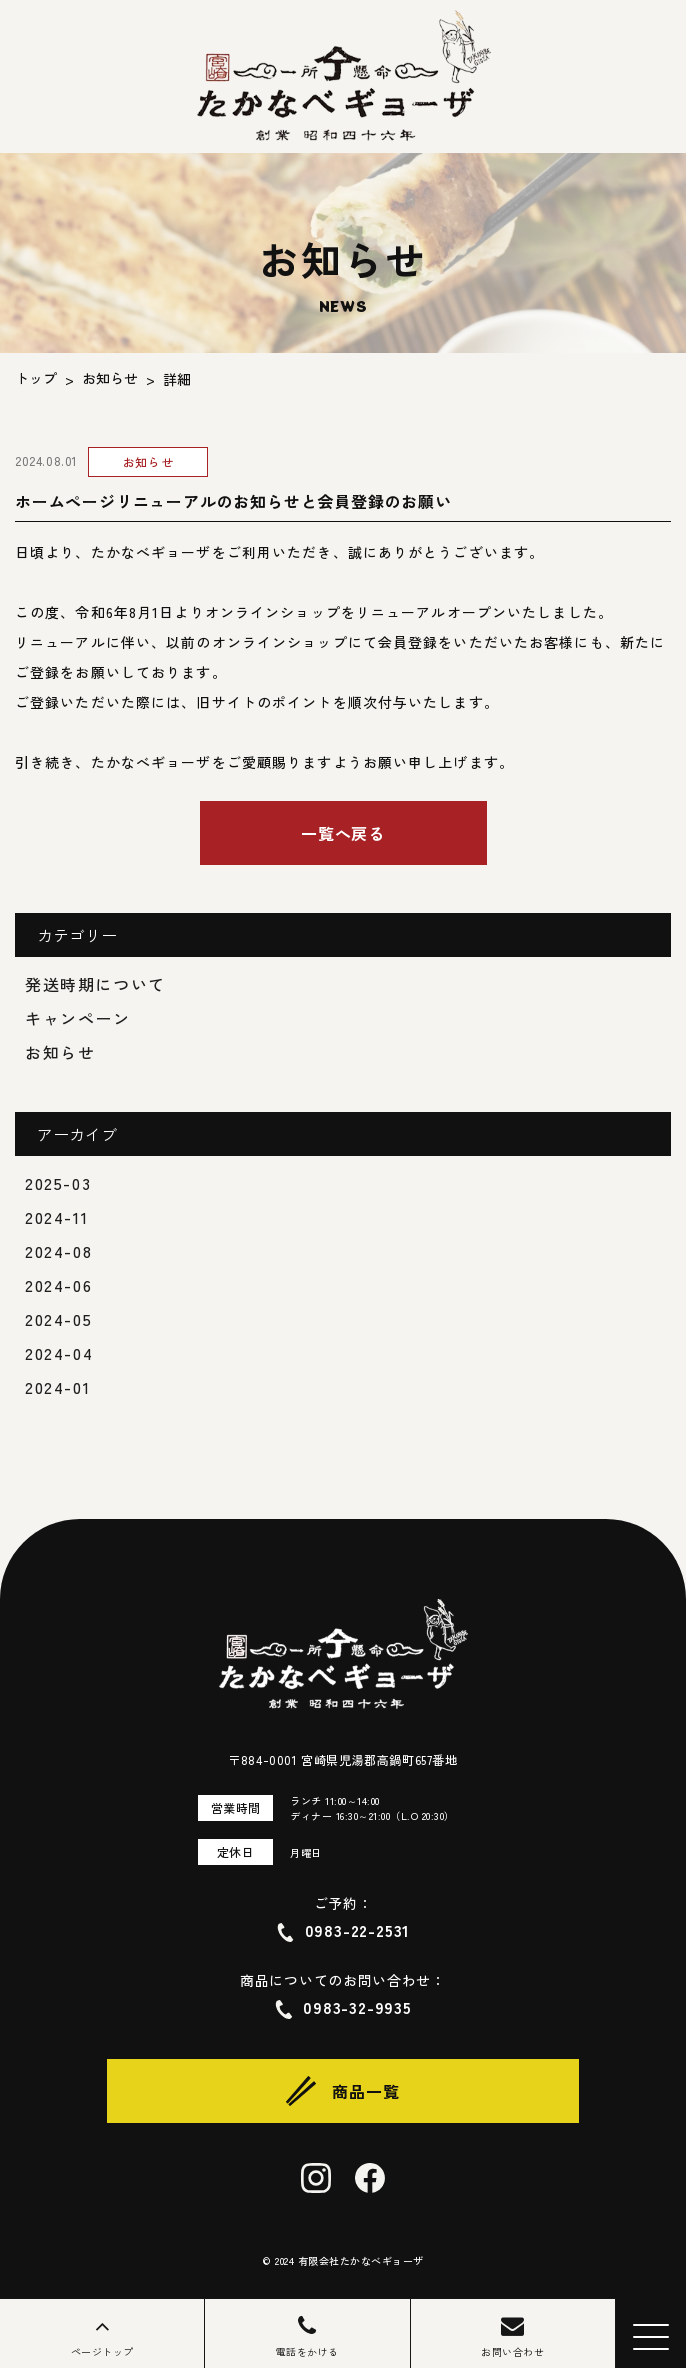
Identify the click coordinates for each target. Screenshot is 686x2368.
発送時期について (95, 984)
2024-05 (58, 1319)
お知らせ (60, 1052)
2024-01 (57, 1387)
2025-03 (58, 1183)
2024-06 (58, 1285)
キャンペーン (78, 1018)
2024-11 (56, 1217)
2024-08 (58, 1251)
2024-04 (59, 1353)
